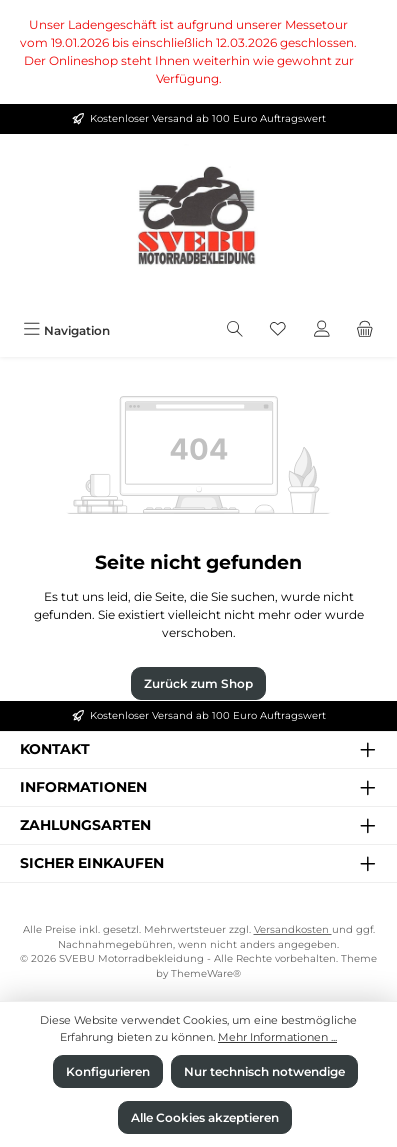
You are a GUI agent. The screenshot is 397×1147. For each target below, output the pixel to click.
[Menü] (66, 330)
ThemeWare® (206, 973)
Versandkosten (293, 929)
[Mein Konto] (322, 330)
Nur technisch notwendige (264, 1071)
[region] (198, 52)
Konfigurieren (108, 1071)
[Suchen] (235, 330)
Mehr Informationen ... (277, 1037)
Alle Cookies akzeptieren (205, 1117)
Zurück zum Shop (198, 683)
